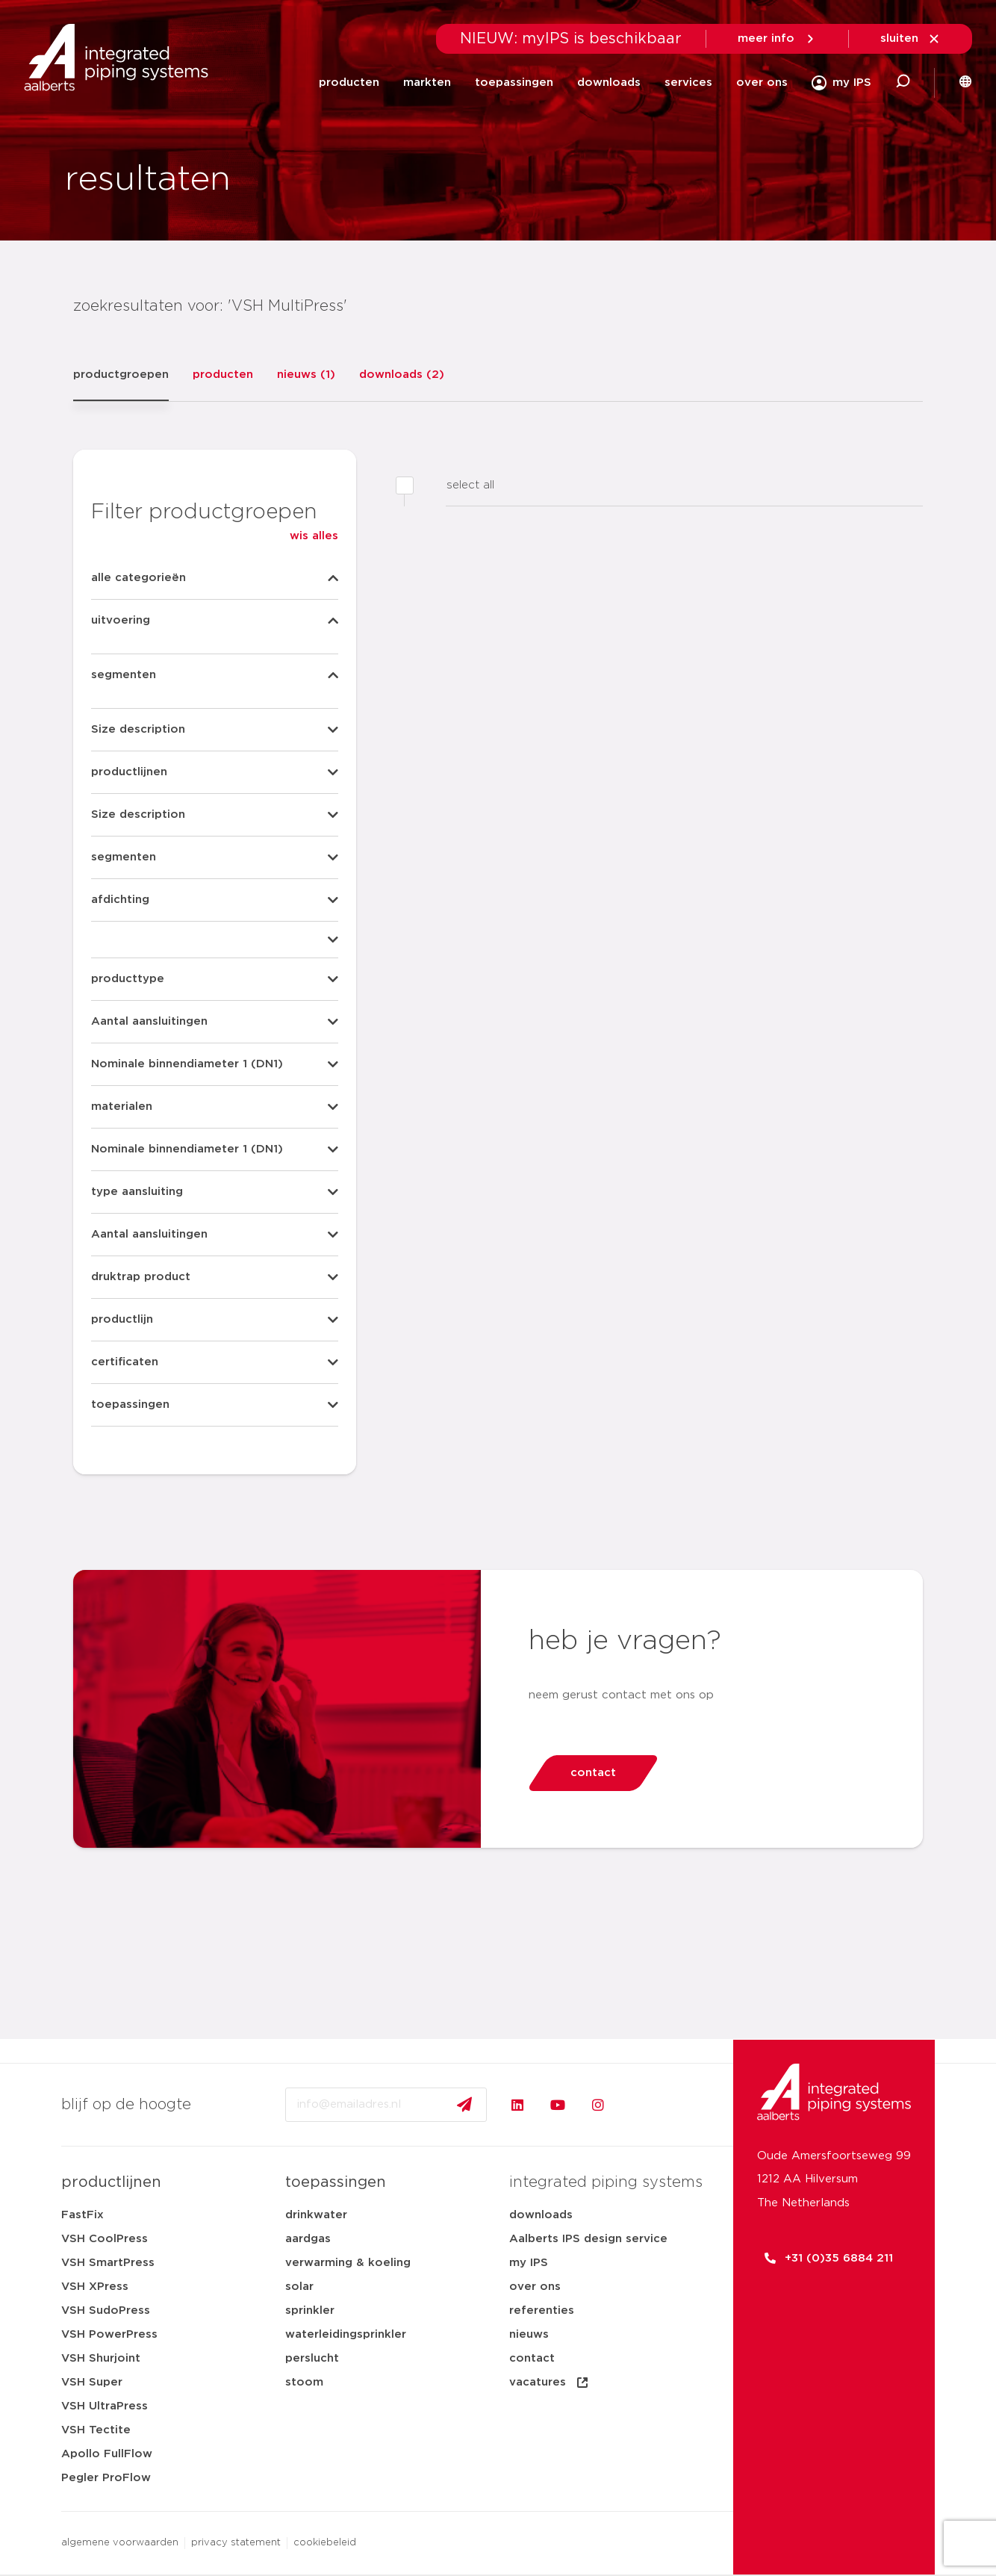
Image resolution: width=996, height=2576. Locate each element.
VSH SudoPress (105, 2310)
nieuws (529, 2334)
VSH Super (91, 2382)
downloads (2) (401, 374)
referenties (541, 2310)
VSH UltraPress (104, 2406)
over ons (762, 82)
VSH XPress (94, 2286)
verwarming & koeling (348, 2262)
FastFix (82, 2214)
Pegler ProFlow (106, 2477)
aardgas (308, 2238)
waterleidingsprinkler (345, 2334)
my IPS (528, 2262)
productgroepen (121, 374)
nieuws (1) (306, 374)
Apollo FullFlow (106, 2453)
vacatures (549, 2382)
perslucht (312, 2358)
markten (427, 82)
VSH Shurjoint (100, 2358)
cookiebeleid (324, 2543)
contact (532, 2358)
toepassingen (514, 82)
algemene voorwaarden (119, 2543)
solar (299, 2286)
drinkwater (316, 2214)
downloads (609, 82)
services (688, 82)
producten (349, 82)
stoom (304, 2382)
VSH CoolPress (104, 2238)
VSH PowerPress (109, 2334)
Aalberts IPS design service (588, 2238)
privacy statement (236, 2543)
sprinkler (309, 2310)
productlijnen (111, 2182)
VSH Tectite (96, 2430)
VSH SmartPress (108, 2262)
